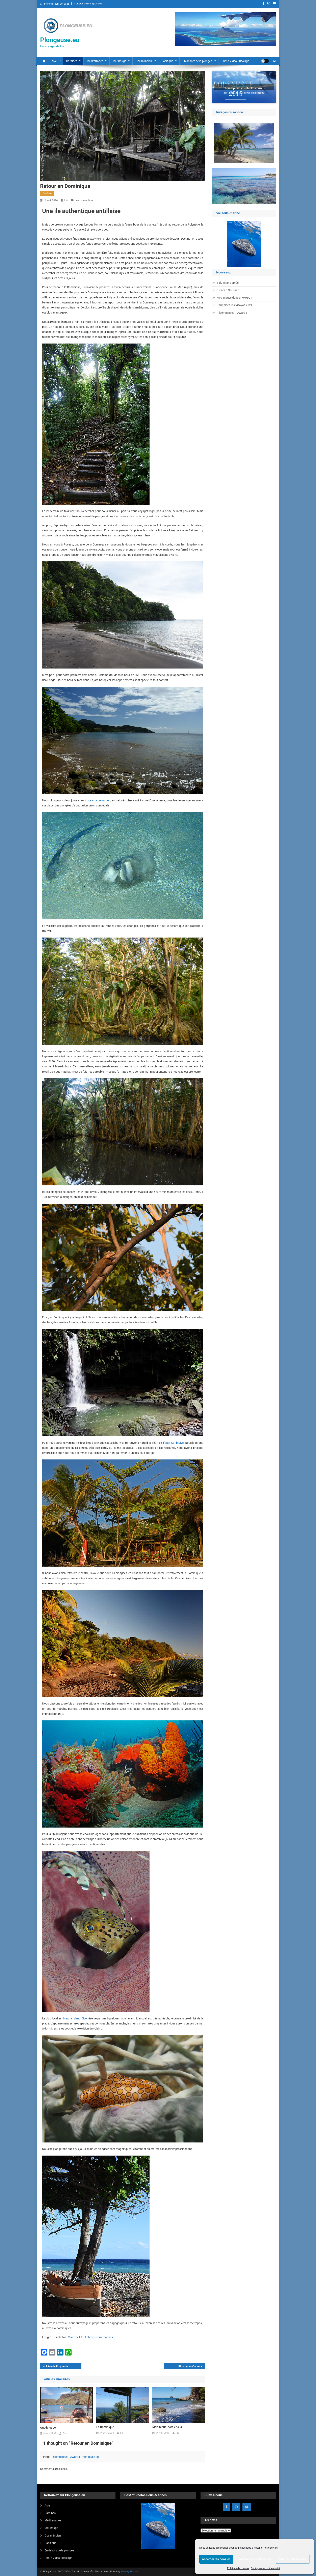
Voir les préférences (292, 2559)
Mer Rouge (119, 61)
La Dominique (105, 2427)
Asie (54, 61)
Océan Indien (144, 61)
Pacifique (167, 61)
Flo (66, 200)
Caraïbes (71, 61)
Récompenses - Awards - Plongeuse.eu (75, 2456)
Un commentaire (84, 200)
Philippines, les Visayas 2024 (234, 305)
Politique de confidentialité (265, 2568)
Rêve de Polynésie (57, 2366)
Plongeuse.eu (59, 40)
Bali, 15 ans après (228, 282)
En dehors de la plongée (197, 61)
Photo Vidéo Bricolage (235, 61)
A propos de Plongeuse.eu (88, 3)
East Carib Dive (174, 1442)
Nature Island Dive (74, 2018)
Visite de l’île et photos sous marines (90, 2337)
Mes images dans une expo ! (234, 297)
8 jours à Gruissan (228, 290)
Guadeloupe (48, 2427)
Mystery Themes (129, 2571)
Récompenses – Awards (232, 312)
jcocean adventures (97, 800)
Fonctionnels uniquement (255, 2559)
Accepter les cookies (216, 2559)
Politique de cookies (238, 2568)
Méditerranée (95, 61)
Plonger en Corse (189, 2366)
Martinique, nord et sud (167, 2427)
